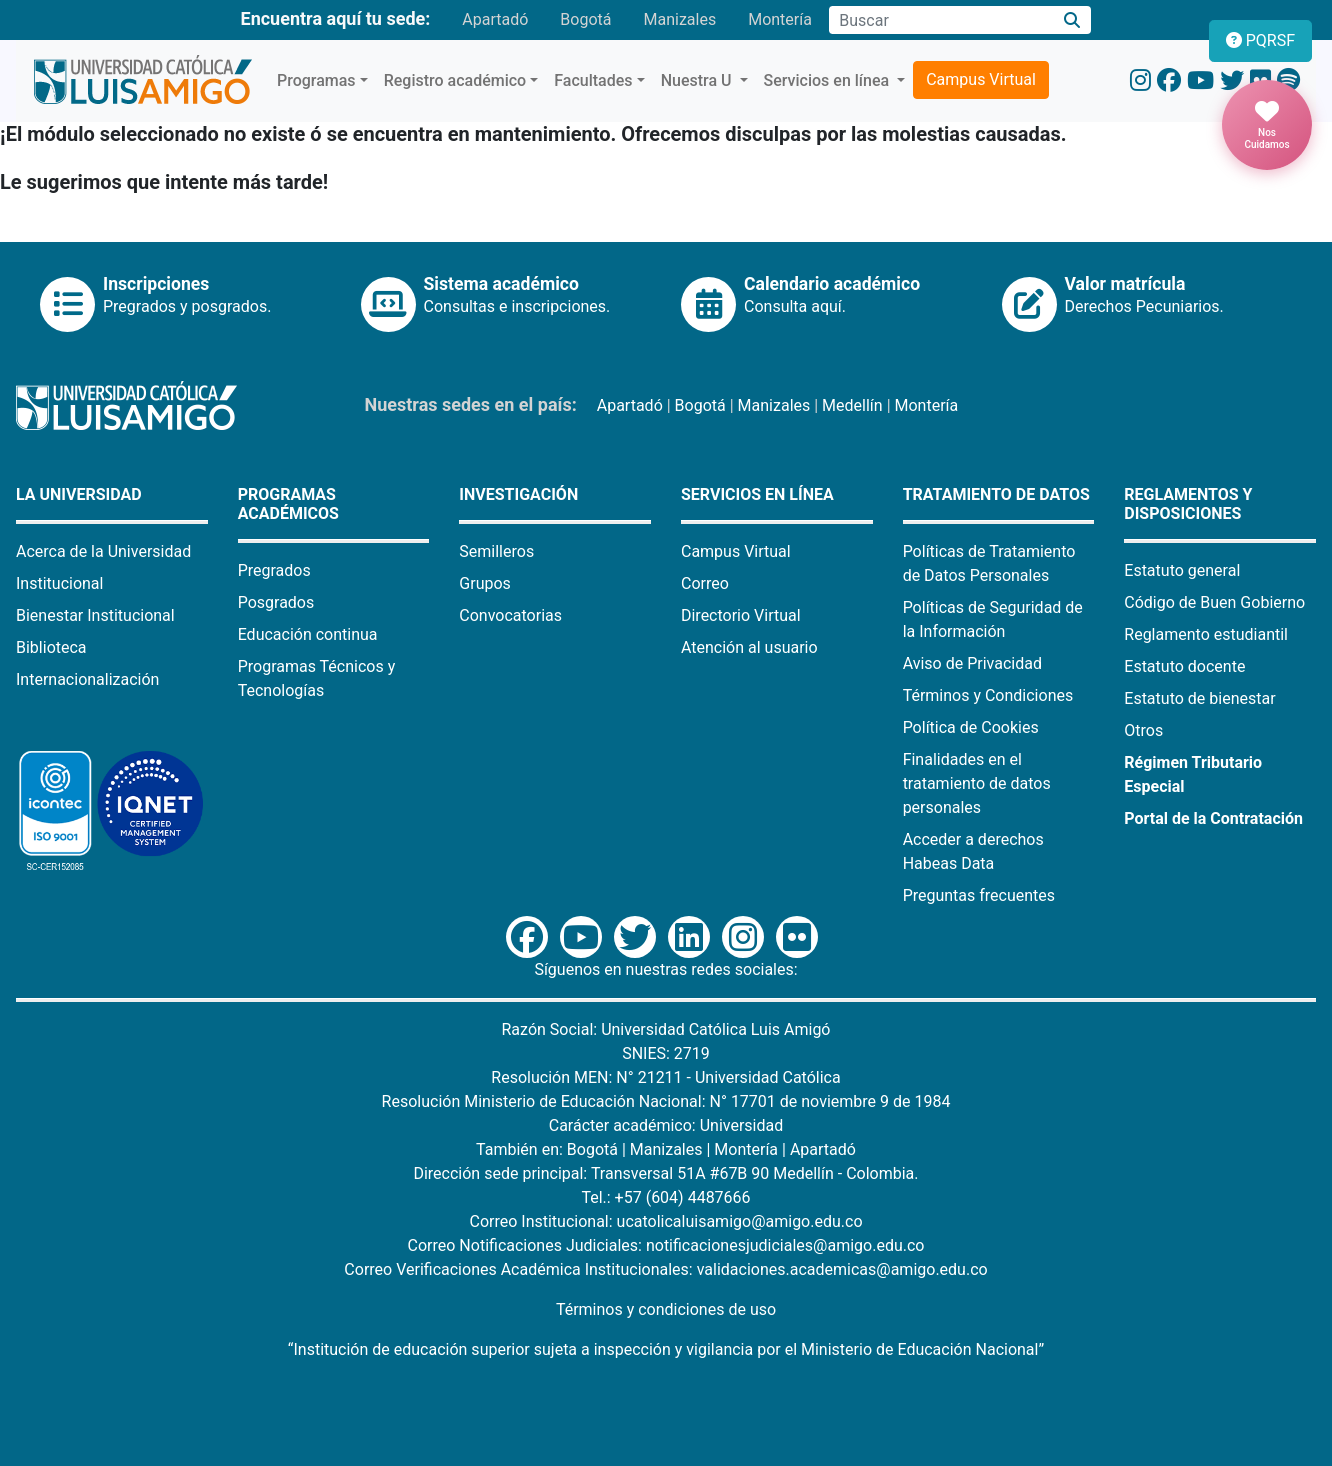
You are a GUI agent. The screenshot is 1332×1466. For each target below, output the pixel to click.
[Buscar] (1072, 20)
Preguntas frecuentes (979, 895)
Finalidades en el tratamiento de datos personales (977, 783)
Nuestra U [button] (698, 80)
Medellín (852, 405)
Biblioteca (51, 647)
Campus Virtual (981, 79)
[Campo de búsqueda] (941, 20)
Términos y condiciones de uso (666, 1309)
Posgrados (276, 602)
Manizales (679, 19)
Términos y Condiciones (988, 695)
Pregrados (274, 570)
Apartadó (495, 19)
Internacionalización (87, 679)
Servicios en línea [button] (829, 80)
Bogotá (585, 19)
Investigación (518, 494)
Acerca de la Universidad (103, 551)
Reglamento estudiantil (1206, 634)
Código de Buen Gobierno (1214, 602)
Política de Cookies (971, 727)
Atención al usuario (749, 647)
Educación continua (308, 634)
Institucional (59, 583)
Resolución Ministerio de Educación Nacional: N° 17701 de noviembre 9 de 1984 (666, 1101)
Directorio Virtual (741, 615)
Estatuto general (1182, 570)
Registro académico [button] (455, 80)
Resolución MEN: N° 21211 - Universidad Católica (665, 1077)
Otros (1143, 730)
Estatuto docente (1184, 666)
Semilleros (496, 551)
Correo (705, 583)
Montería (780, 19)
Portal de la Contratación (1213, 818)
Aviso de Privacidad (972, 663)
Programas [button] (316, 80)
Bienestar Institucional (95, 615)
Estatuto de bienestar (1199, 698)
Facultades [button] (593, 80)
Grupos (485, 583)
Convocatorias (510, 615)
